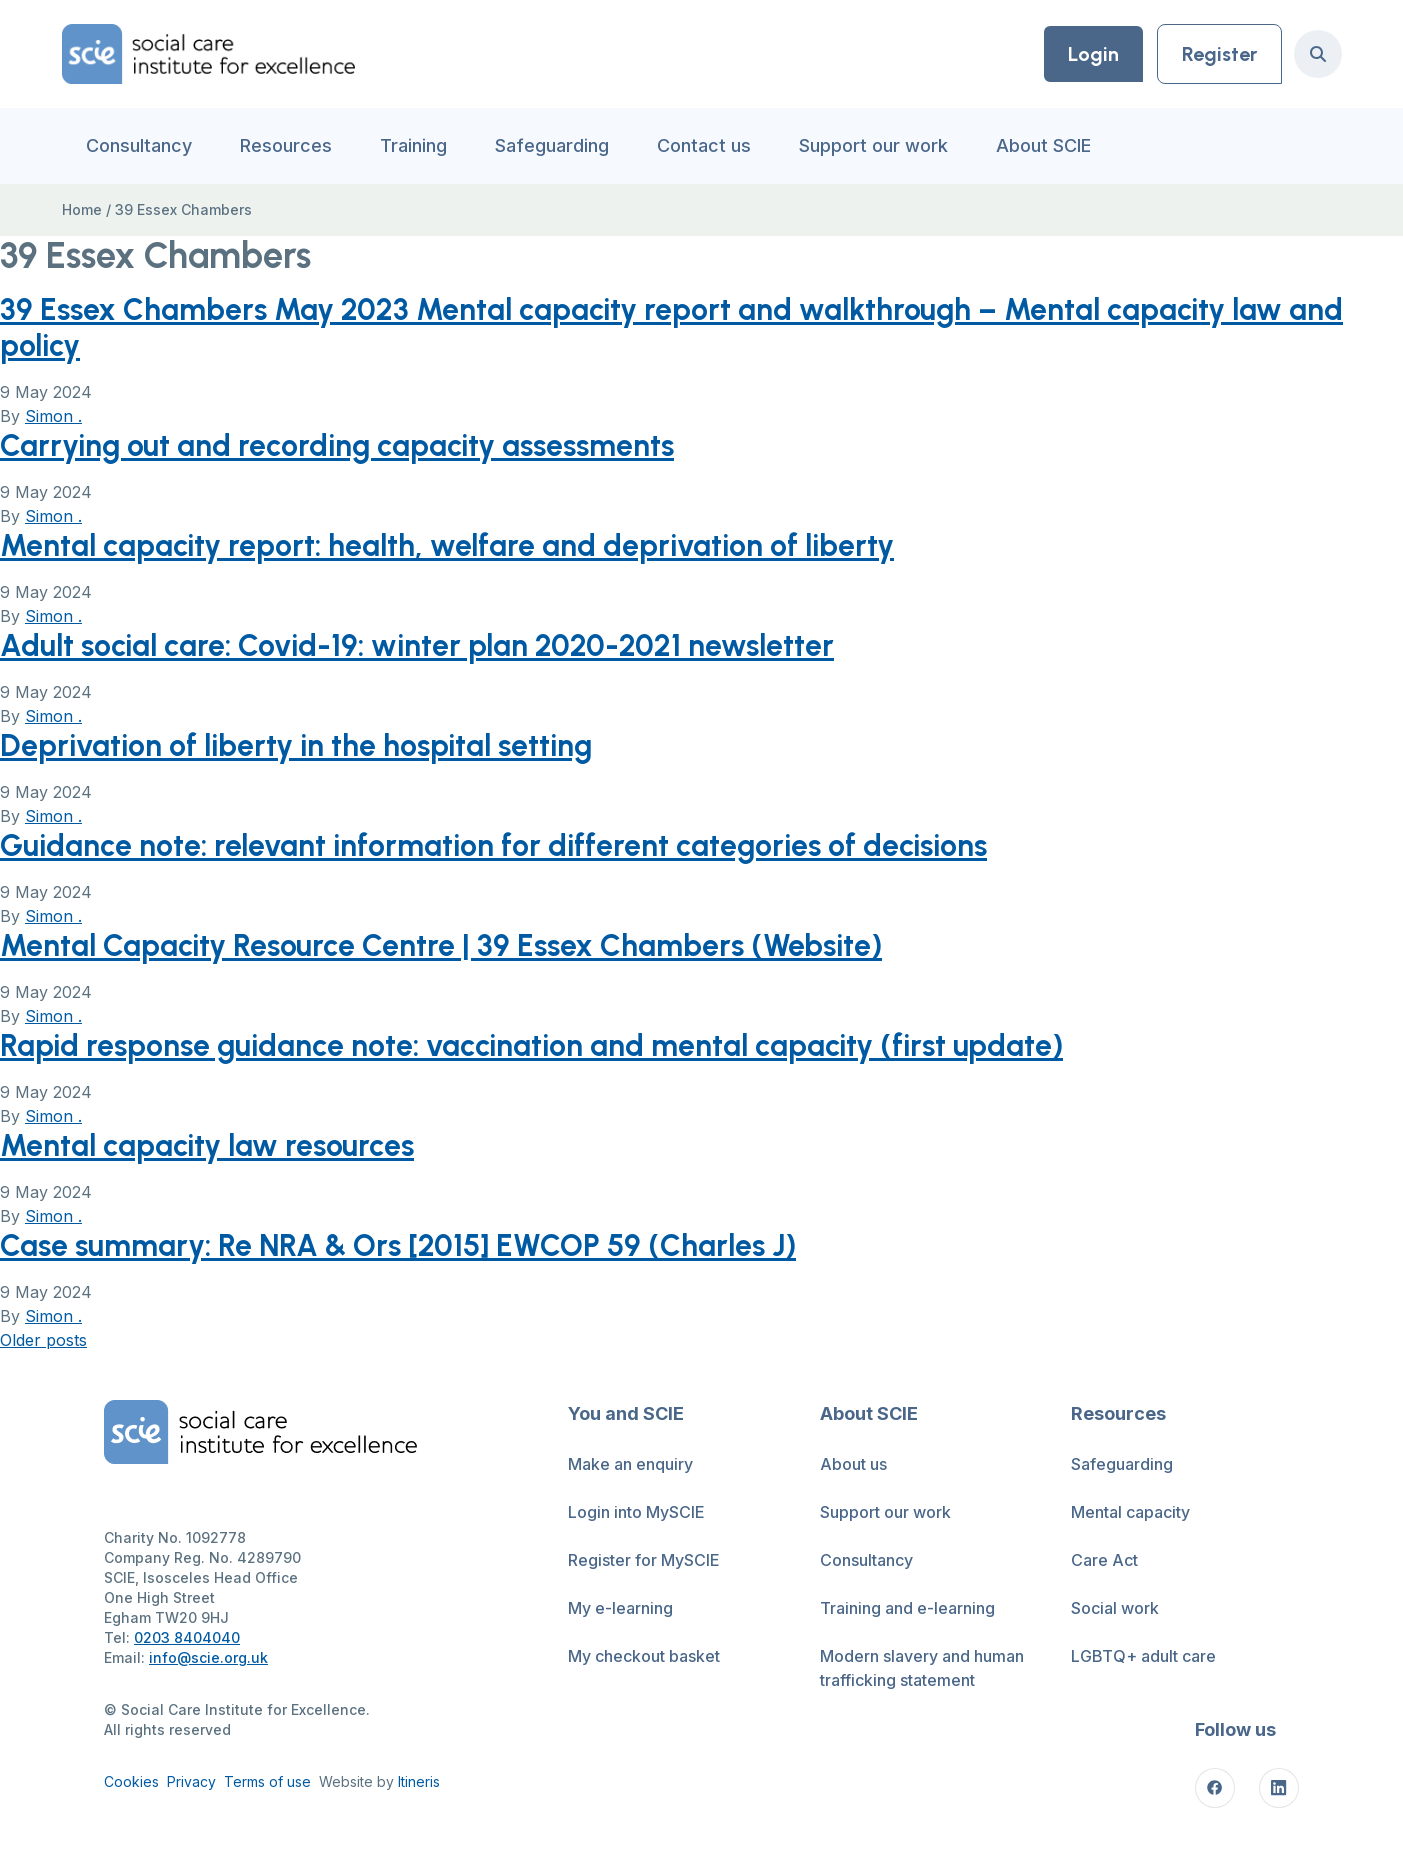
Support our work (873, 145)
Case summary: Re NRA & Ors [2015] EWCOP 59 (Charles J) (398, 1245)
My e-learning (620, 1608)
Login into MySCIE (636, 1512)
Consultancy (139, 145)
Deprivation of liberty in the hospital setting (296, 745)
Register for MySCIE (644, 1560)
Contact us (704, 145)
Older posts (43, 1340)
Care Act (1104, 1560)
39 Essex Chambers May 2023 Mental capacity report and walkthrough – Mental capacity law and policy (671, 327)
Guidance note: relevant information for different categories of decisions (493, 845)
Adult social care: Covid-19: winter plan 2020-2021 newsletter (417, 645)
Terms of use (267, 1781)
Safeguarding (552, 145)
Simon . (53, 416)
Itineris (419, 1781)
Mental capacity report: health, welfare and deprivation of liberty (447, 545)
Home (82, 209)
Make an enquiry (630, 1464)
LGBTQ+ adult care (1143, 1656)
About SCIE (1043, 145)
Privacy (191, 1781)
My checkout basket (644, 1656)
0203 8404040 (187, 1637)
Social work (1115, 1608)
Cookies (131, 1781)
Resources (286, 145)
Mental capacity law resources (207, 1145)
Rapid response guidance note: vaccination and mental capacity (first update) (531, 1045)
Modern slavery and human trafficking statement (922, 1668)
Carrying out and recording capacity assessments (337, 445)
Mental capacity (1130, 1512)
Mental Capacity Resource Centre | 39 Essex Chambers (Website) (441, 945)
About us (853, 1464)
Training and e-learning (907, 1608)
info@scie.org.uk (208, 1657)
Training (413, 145)
